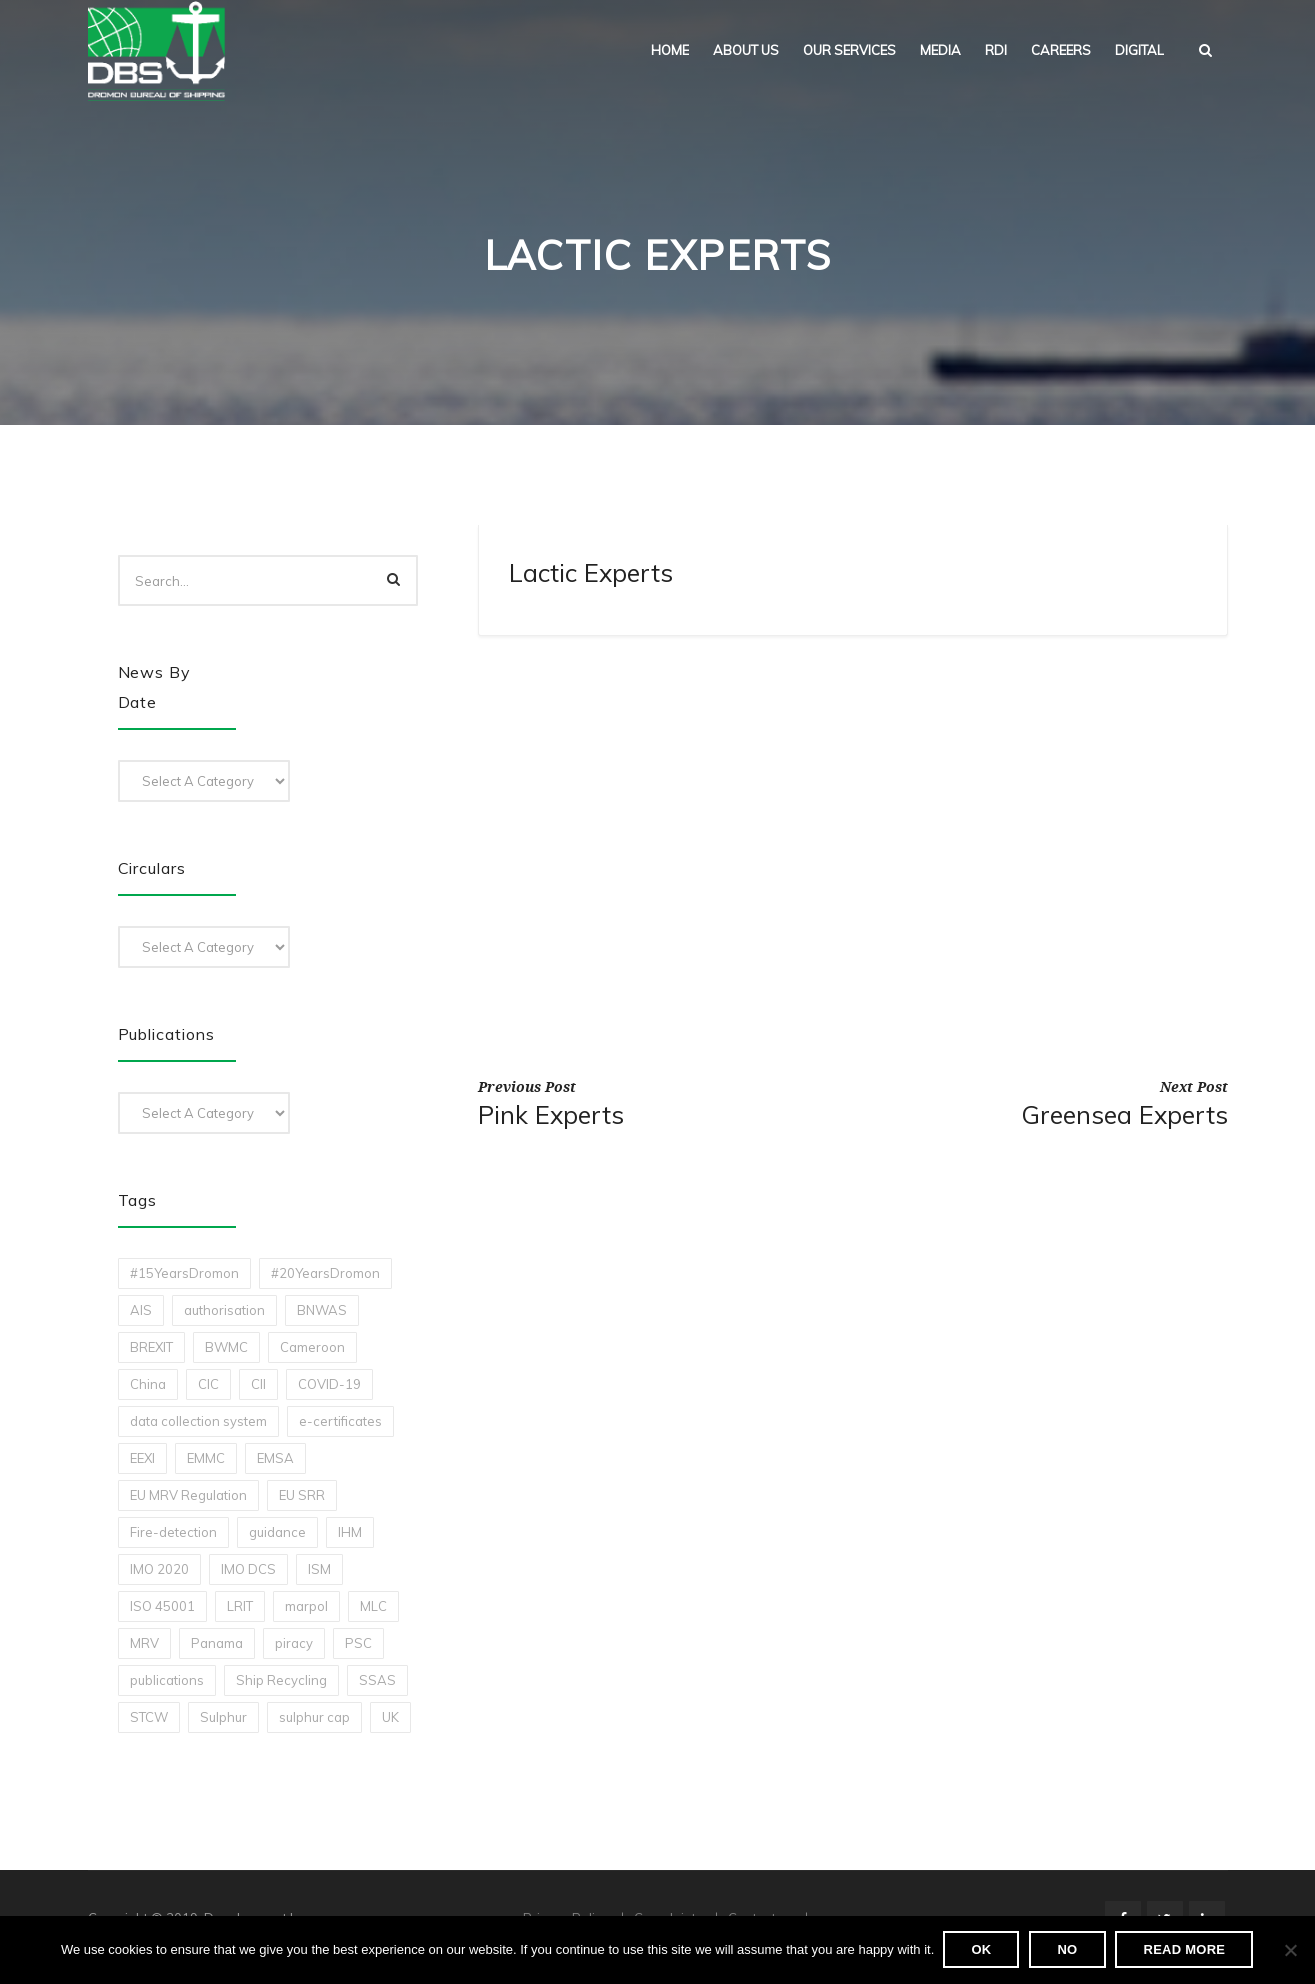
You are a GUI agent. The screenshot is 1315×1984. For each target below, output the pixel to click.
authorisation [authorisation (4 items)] (224, 1310)
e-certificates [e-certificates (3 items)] (340, 1421)
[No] (1290, 1951)
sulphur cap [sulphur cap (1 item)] (314, 1717)
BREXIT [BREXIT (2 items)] (151, 1347)
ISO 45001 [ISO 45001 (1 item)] (162, 1606)
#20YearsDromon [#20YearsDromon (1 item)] (325, 1273)
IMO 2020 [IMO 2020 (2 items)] (159, 1569)
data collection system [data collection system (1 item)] (198, 1421)
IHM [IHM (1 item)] (350, 1532)
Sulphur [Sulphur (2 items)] (223, 1717)
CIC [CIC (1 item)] (208, 1384)
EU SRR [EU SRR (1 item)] (302, 1495)
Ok (982, 1950)
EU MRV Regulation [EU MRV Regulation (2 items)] (188, 1495)
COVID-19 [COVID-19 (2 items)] (329, 1384)
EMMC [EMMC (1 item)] (206, 1458)
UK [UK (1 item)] (390, 1717)
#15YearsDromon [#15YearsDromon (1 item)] (184, 1273)
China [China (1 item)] (148, 1384)
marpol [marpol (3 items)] (306, 1606)
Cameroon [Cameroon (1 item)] (312, 1347)
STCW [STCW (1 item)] (149, 1717)
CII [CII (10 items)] (258, 1384)
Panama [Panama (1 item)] (217, 1643)
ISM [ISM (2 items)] (319, 1569)
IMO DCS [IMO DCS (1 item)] (248, 1569)
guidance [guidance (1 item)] (277, 1532)
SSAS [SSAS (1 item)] (377, 1680)
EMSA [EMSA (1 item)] (275, 1458)
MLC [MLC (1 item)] (373, 1606)
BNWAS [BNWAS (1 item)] (322, 1310)
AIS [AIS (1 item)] (141, 1310)
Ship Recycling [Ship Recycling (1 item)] (281, 1680)
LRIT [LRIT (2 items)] (240, 1606)
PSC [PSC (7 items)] (358, 1643)
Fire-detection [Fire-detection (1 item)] (173, 1532)
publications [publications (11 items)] (167, 1680)
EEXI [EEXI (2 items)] (142, 1458)
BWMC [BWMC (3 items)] (226, 1347)
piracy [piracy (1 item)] (294, 1643)
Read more (1185, 1950)
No (1068, 1950)
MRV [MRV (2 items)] (144, 1643)
